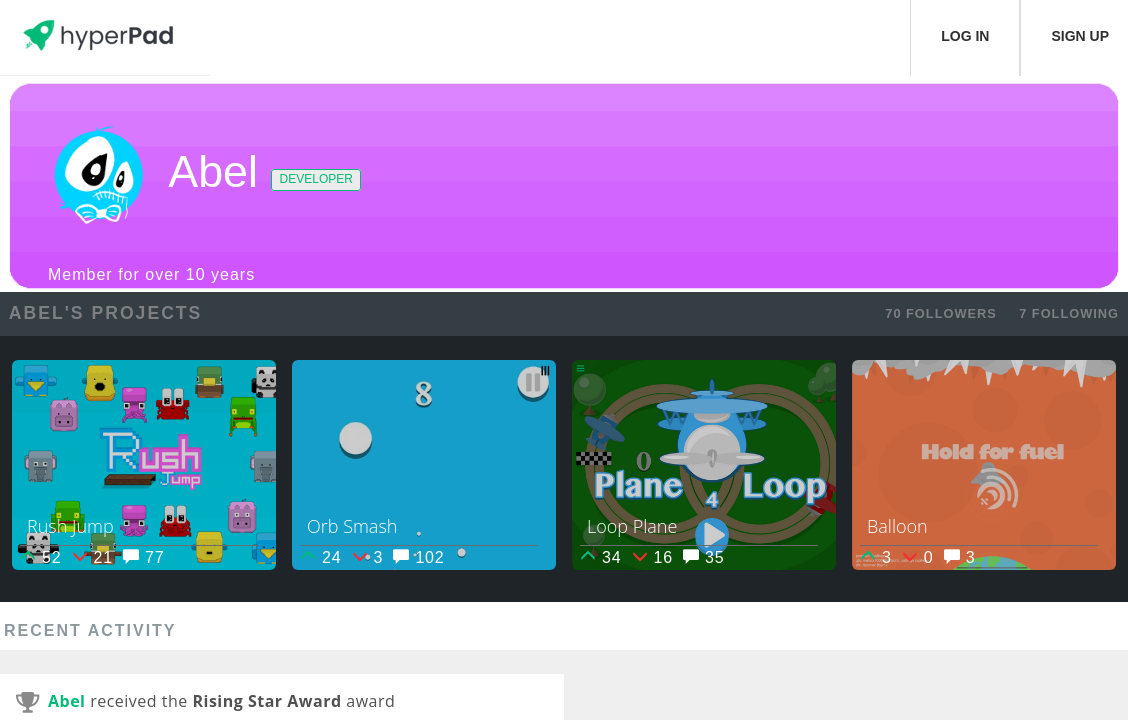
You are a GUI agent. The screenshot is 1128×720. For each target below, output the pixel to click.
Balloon (897, 526)
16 (652, 557)
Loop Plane (632, 526)
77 (143, 557)
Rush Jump (70, 526)
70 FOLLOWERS (941, 313)
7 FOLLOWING (1069, 313)
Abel (67, 701)
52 (40, 557)
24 (320, 557)
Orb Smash (352, 526)
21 (92, 557)
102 (418, 557)
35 (703, 557)
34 (600, 557)
